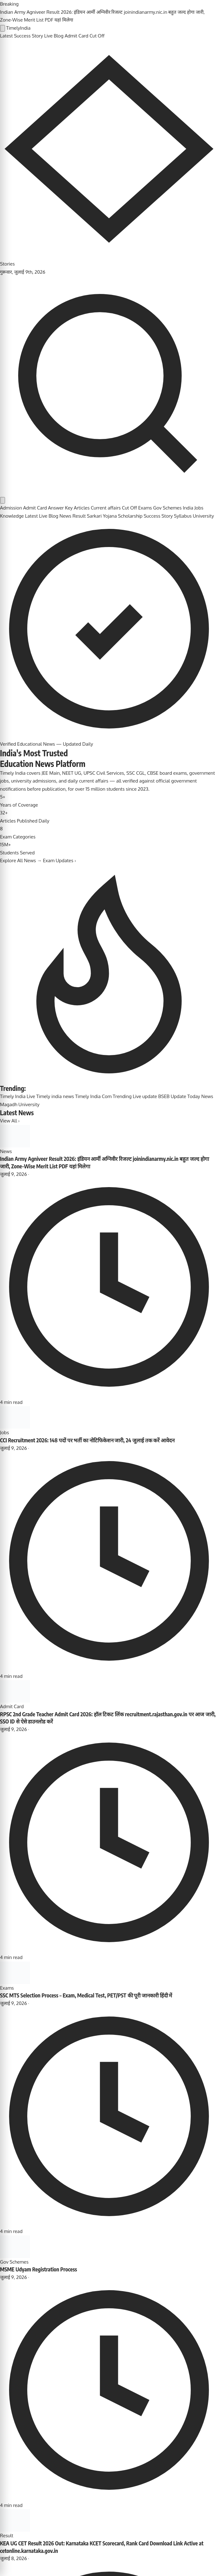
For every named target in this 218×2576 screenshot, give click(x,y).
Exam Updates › (59, 860)
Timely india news (55, 1096)
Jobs (198, 508)
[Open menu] (2, 28)
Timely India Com (93, 1096)
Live (31, 1096)
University (203, 516)
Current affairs (106, 508)
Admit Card (77, 36)
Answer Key (60, 508)
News (65, 516)
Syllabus (183, 516)
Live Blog (53, 36)
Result (79, 516)
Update (178, 1096)
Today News (200, 1096)
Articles (81, 508)
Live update (145, 1096)
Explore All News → (21, 860)
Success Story (28, 36)
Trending (122, 1096)
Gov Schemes (167, 508)
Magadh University (19, 1104)
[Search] (109, 492)
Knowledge (12, 516)
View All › (10, 1121)
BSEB (164, 1096)
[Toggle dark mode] (2, 500)
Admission (11, 508)
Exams (145, 508)
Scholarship (130, 516)
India (188, 508)
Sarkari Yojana (102, 516)
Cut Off (96, 36)
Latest (6, 36)
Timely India (13, 1096)
